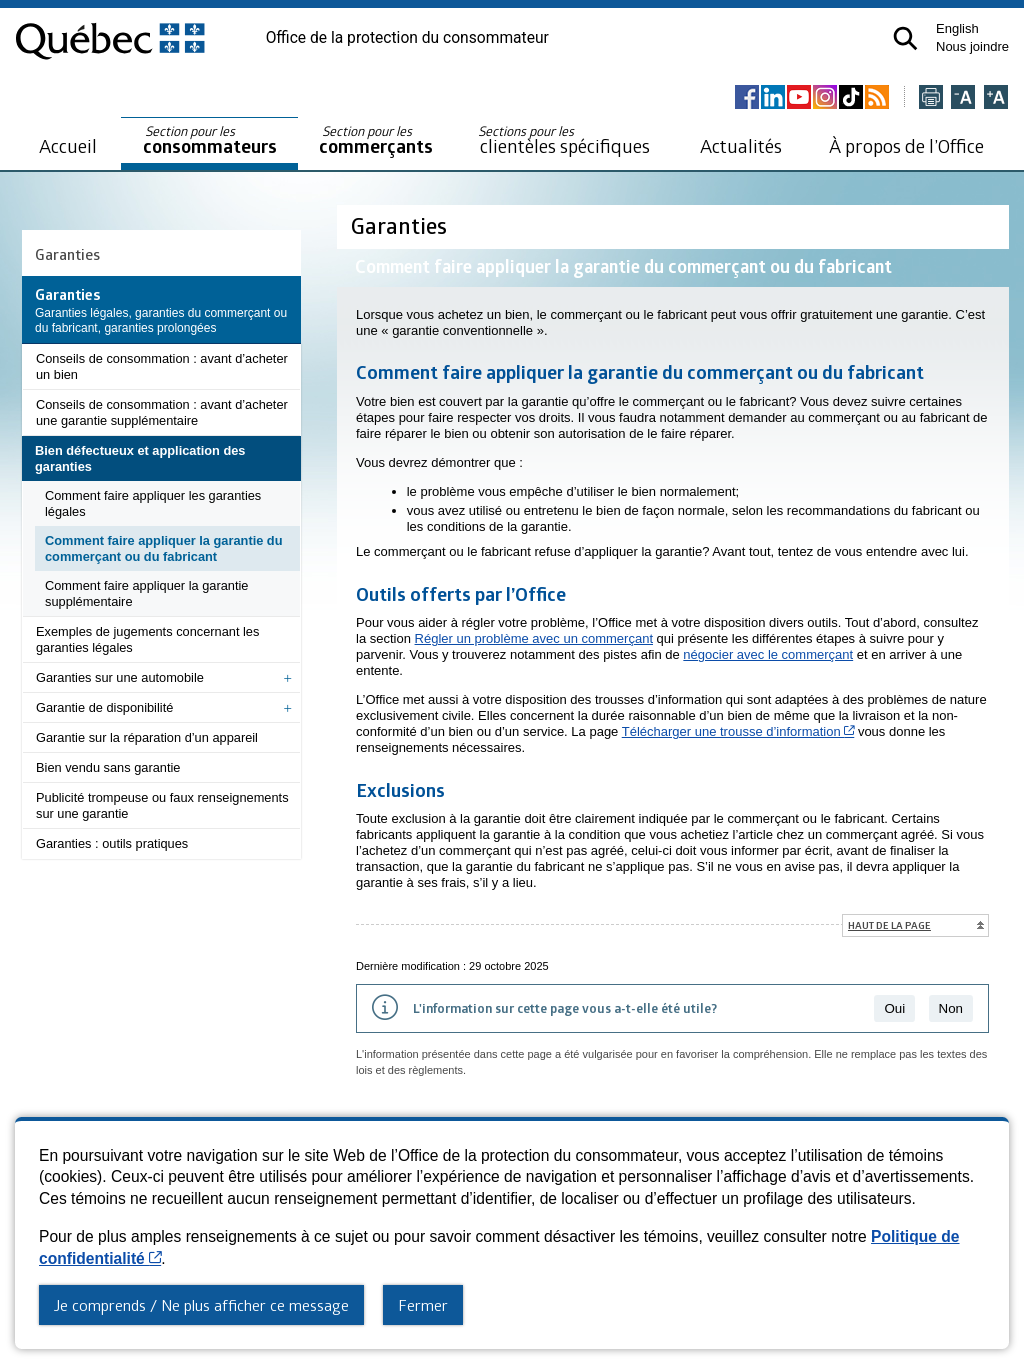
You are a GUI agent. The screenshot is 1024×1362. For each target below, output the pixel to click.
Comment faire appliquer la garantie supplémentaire (146, 593)
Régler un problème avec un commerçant (534, 638)
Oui (894, 1008)
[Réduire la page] (963, 98)
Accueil (68, 145)
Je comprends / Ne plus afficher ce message (201, 1305)
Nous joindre (972, 46)
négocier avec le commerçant (768, 654)
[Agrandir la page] (996, 98)
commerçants (376, 140)
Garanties (67, 254)
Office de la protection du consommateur (407, 38)
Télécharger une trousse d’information (738, 731)
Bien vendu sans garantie (108, 767)
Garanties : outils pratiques (112, 843)
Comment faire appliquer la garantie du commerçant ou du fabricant (164, 548)
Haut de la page (889, 925)
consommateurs (210, 140)
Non (951, 1008)
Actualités (741, 145)
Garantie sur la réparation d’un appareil (147, 737)
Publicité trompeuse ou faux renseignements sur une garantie (162, 805)
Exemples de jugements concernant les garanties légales (147, 639)
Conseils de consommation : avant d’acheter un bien (162, 366)
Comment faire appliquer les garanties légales (153, 503)
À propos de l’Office (906, 145)
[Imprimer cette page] (931, 98)
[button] (905, 38)
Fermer (423, 1305)
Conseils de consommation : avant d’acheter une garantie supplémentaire (162, 412)
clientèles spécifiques (564, 140)
